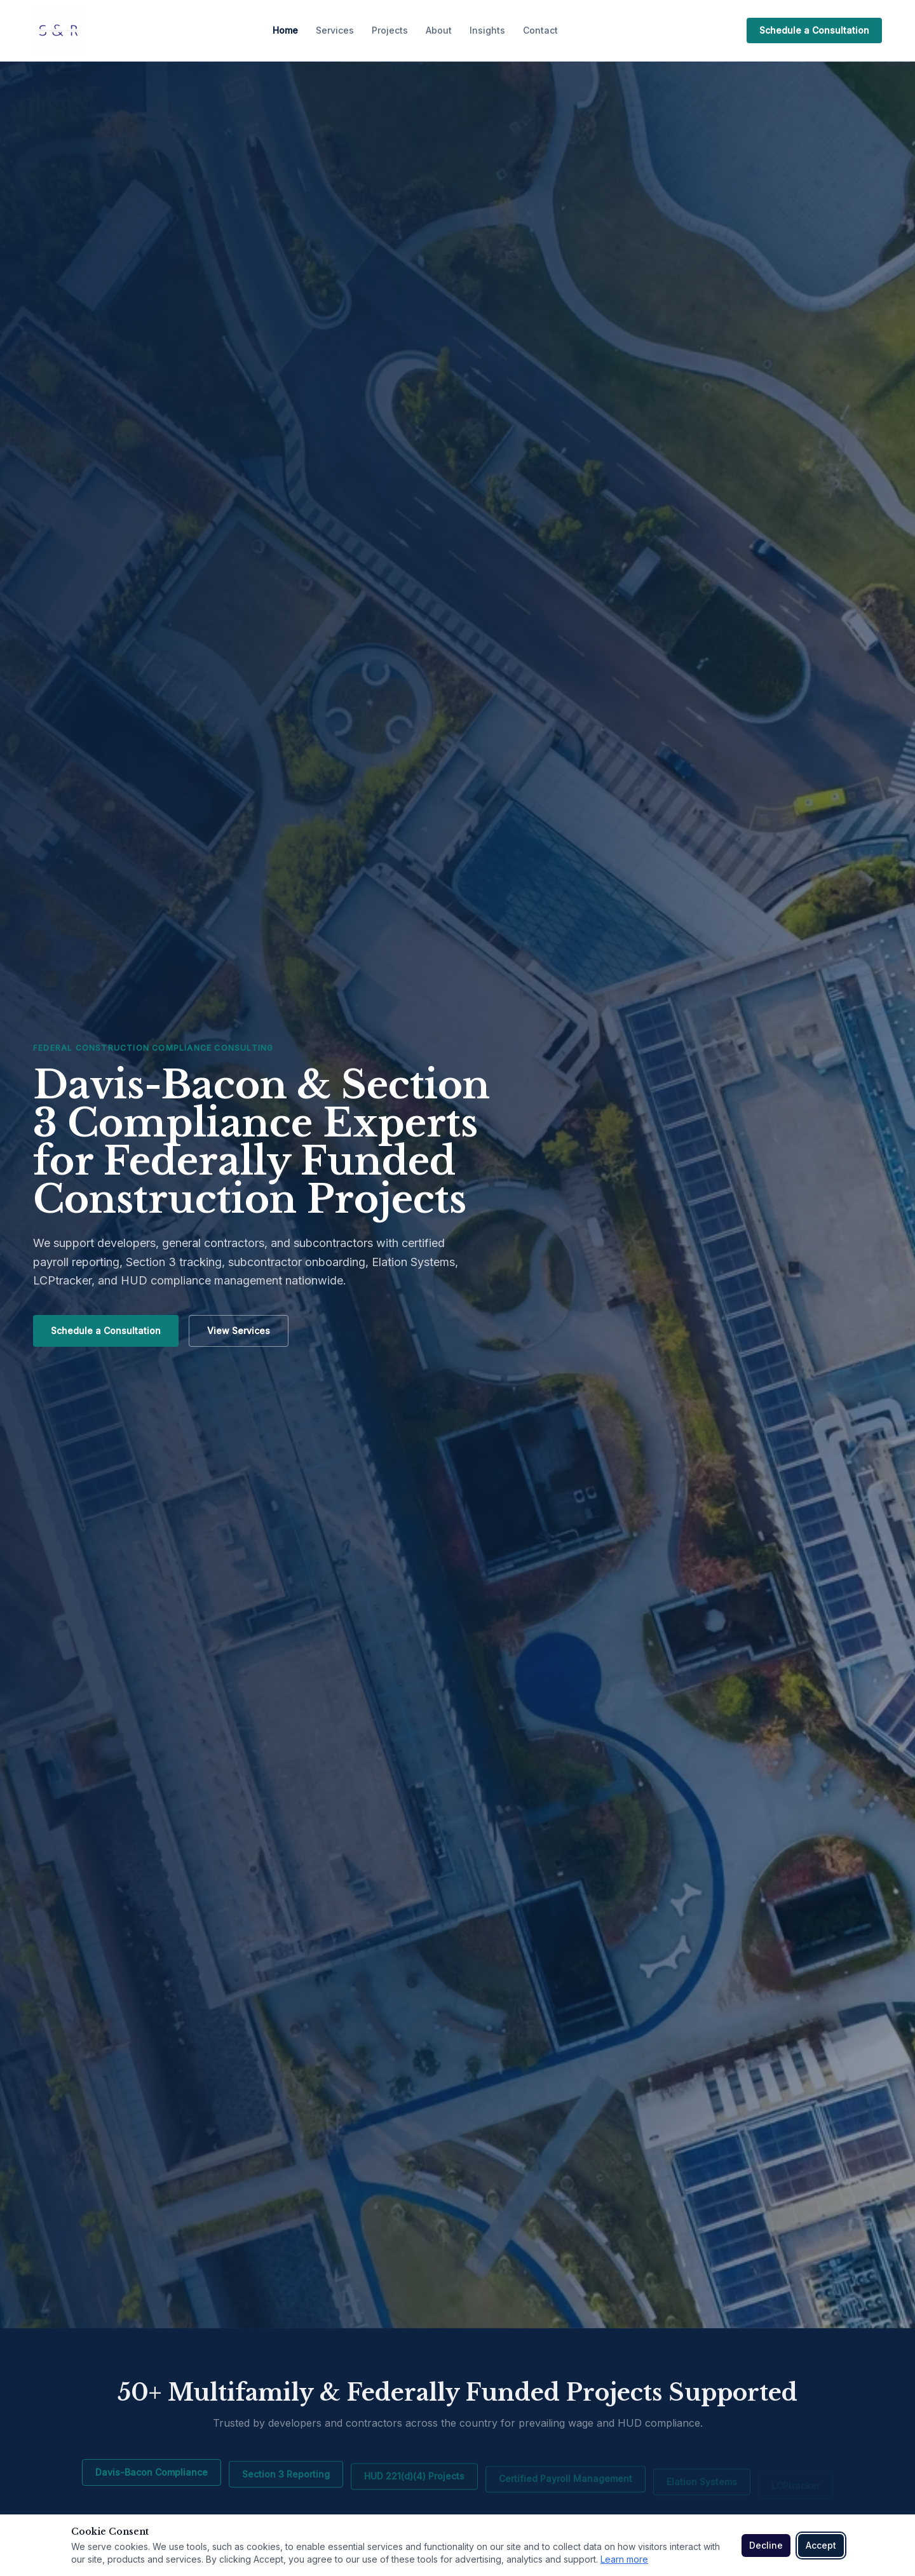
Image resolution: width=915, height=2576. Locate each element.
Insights (487, 30)
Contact (540, 30)
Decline (766, 2545)
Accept (821, 2545)
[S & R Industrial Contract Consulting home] (58, 30)
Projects (390, 30)
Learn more (624, 2559)
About (439, 30)
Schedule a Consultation (814, 30)
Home (285, 30)
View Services (238, 1330)
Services (335, 30)
